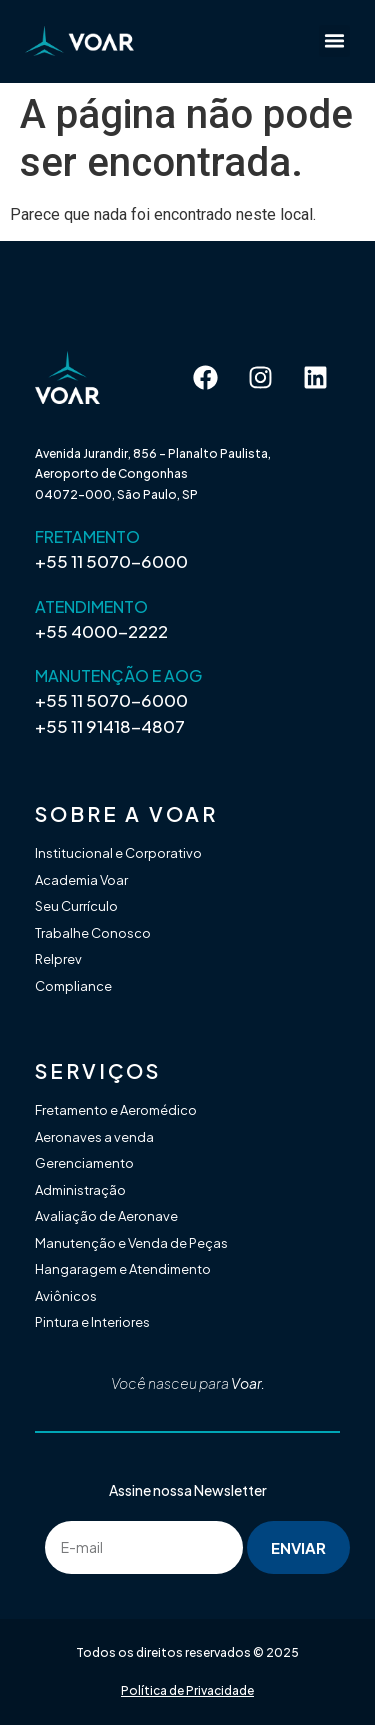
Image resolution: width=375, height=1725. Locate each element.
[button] (335, 41)
